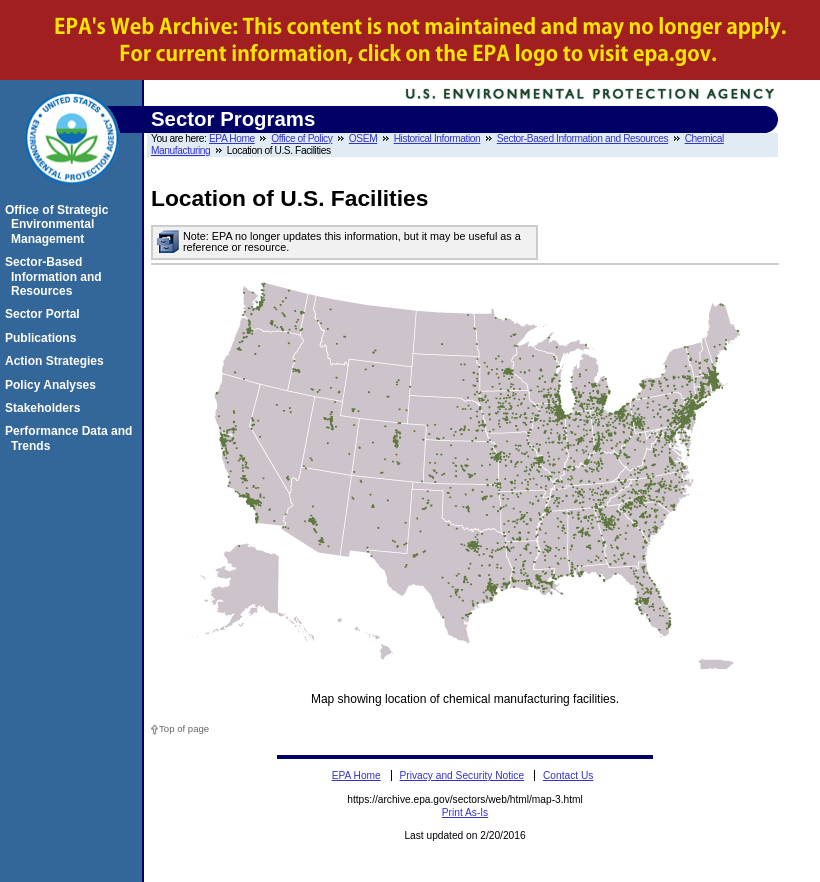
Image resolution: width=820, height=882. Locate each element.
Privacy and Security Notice (462, 775)
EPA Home (232, 138)
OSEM (363, 138)
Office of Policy (301, 138)
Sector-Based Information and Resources (582, 138)
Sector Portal (45, 314)
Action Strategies (57, 361)
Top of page (184, 728)
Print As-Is (465, 812)
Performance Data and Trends (71, 438)
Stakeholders (45, 408)
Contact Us (568, 775)
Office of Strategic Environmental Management (59, 224)
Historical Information (437, 138)
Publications (43, 338)
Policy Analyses (53, 385)
